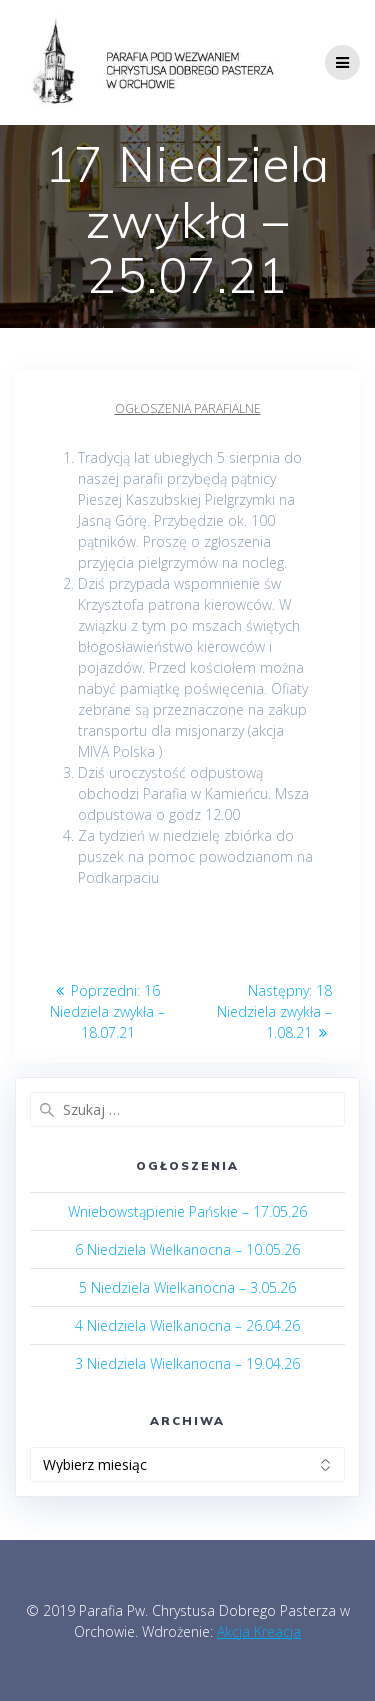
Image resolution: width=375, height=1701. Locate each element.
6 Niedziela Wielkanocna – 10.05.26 (187, 1249)
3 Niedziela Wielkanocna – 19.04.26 (187, 1363)
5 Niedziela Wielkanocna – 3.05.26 (187, 1287)
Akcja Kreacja (259, 1631)
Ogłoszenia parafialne (188, 408)
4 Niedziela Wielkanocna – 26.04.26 (187, 1325)
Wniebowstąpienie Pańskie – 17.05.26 (187, 1211)
